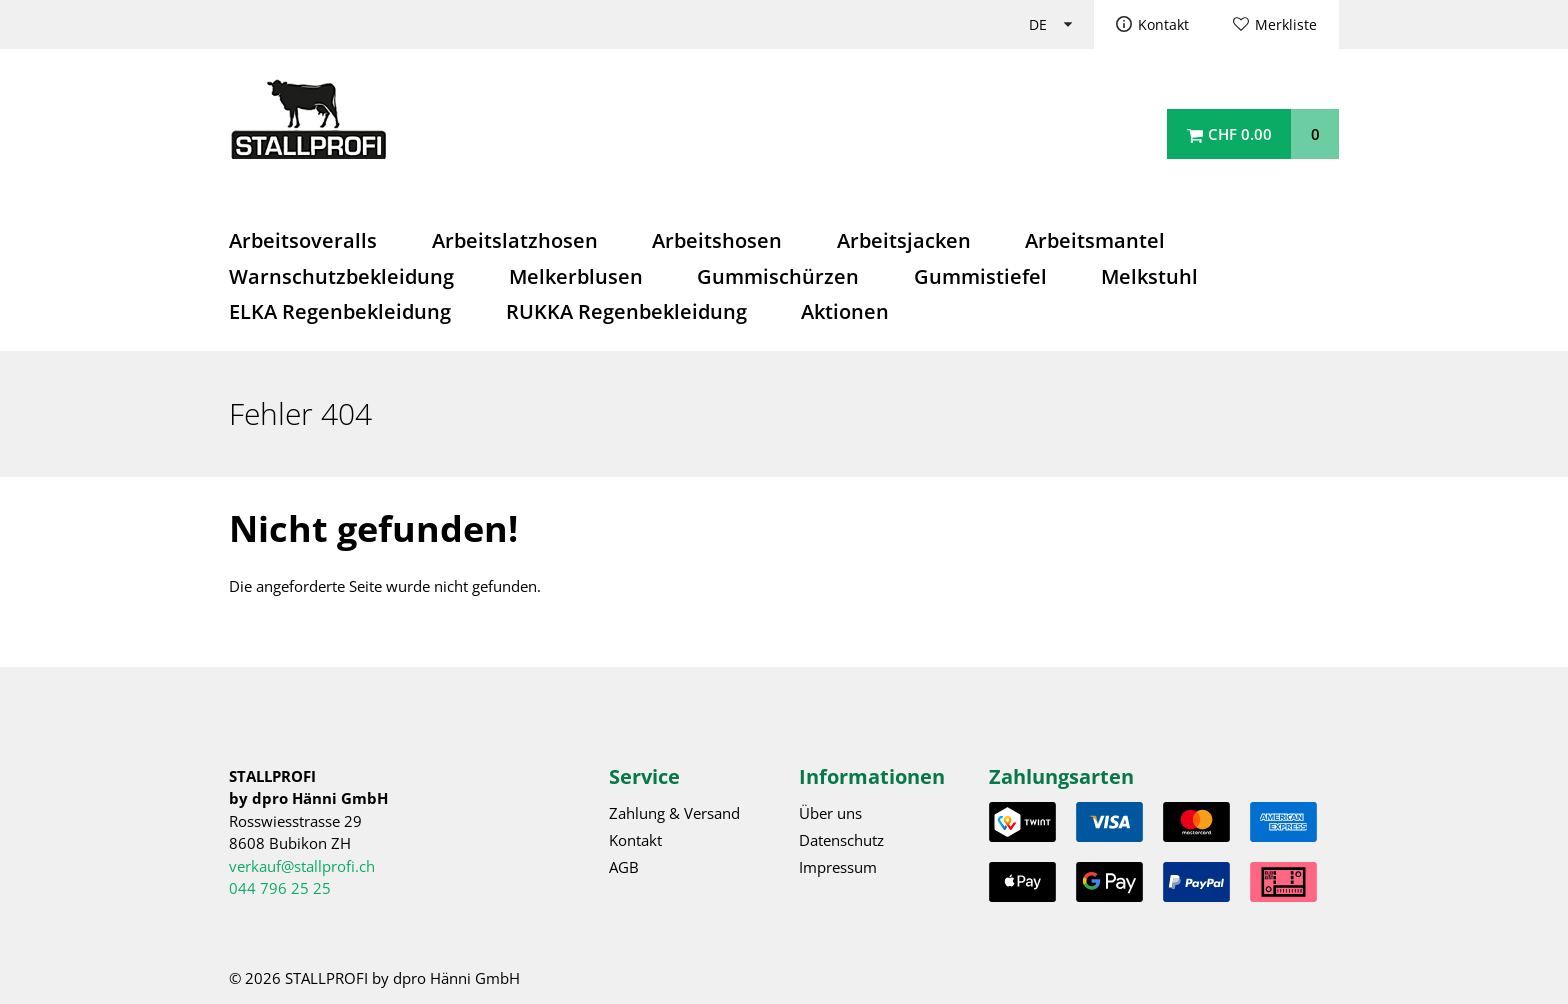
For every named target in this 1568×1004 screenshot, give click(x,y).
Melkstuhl (1149, 276)
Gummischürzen (778, 276)
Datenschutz (841, 840)
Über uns (830, 813)
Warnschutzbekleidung (341, 276)
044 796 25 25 (280, 888)
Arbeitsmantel (1095, 240)
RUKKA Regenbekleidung (626, 311)
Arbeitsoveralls (303, 240)
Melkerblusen (576, 276)
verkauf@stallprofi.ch (302, 866)
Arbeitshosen (717, 240)
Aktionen (845, 311)
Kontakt (1163, 25)
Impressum (838, 867)
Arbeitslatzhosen (515, 240)
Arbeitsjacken (904, 240)
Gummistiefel (980, 276)
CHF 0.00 (1240, 134)
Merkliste (1286, 25)
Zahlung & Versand (674, 813)
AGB (624, 867)
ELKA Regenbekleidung (340, 311)
